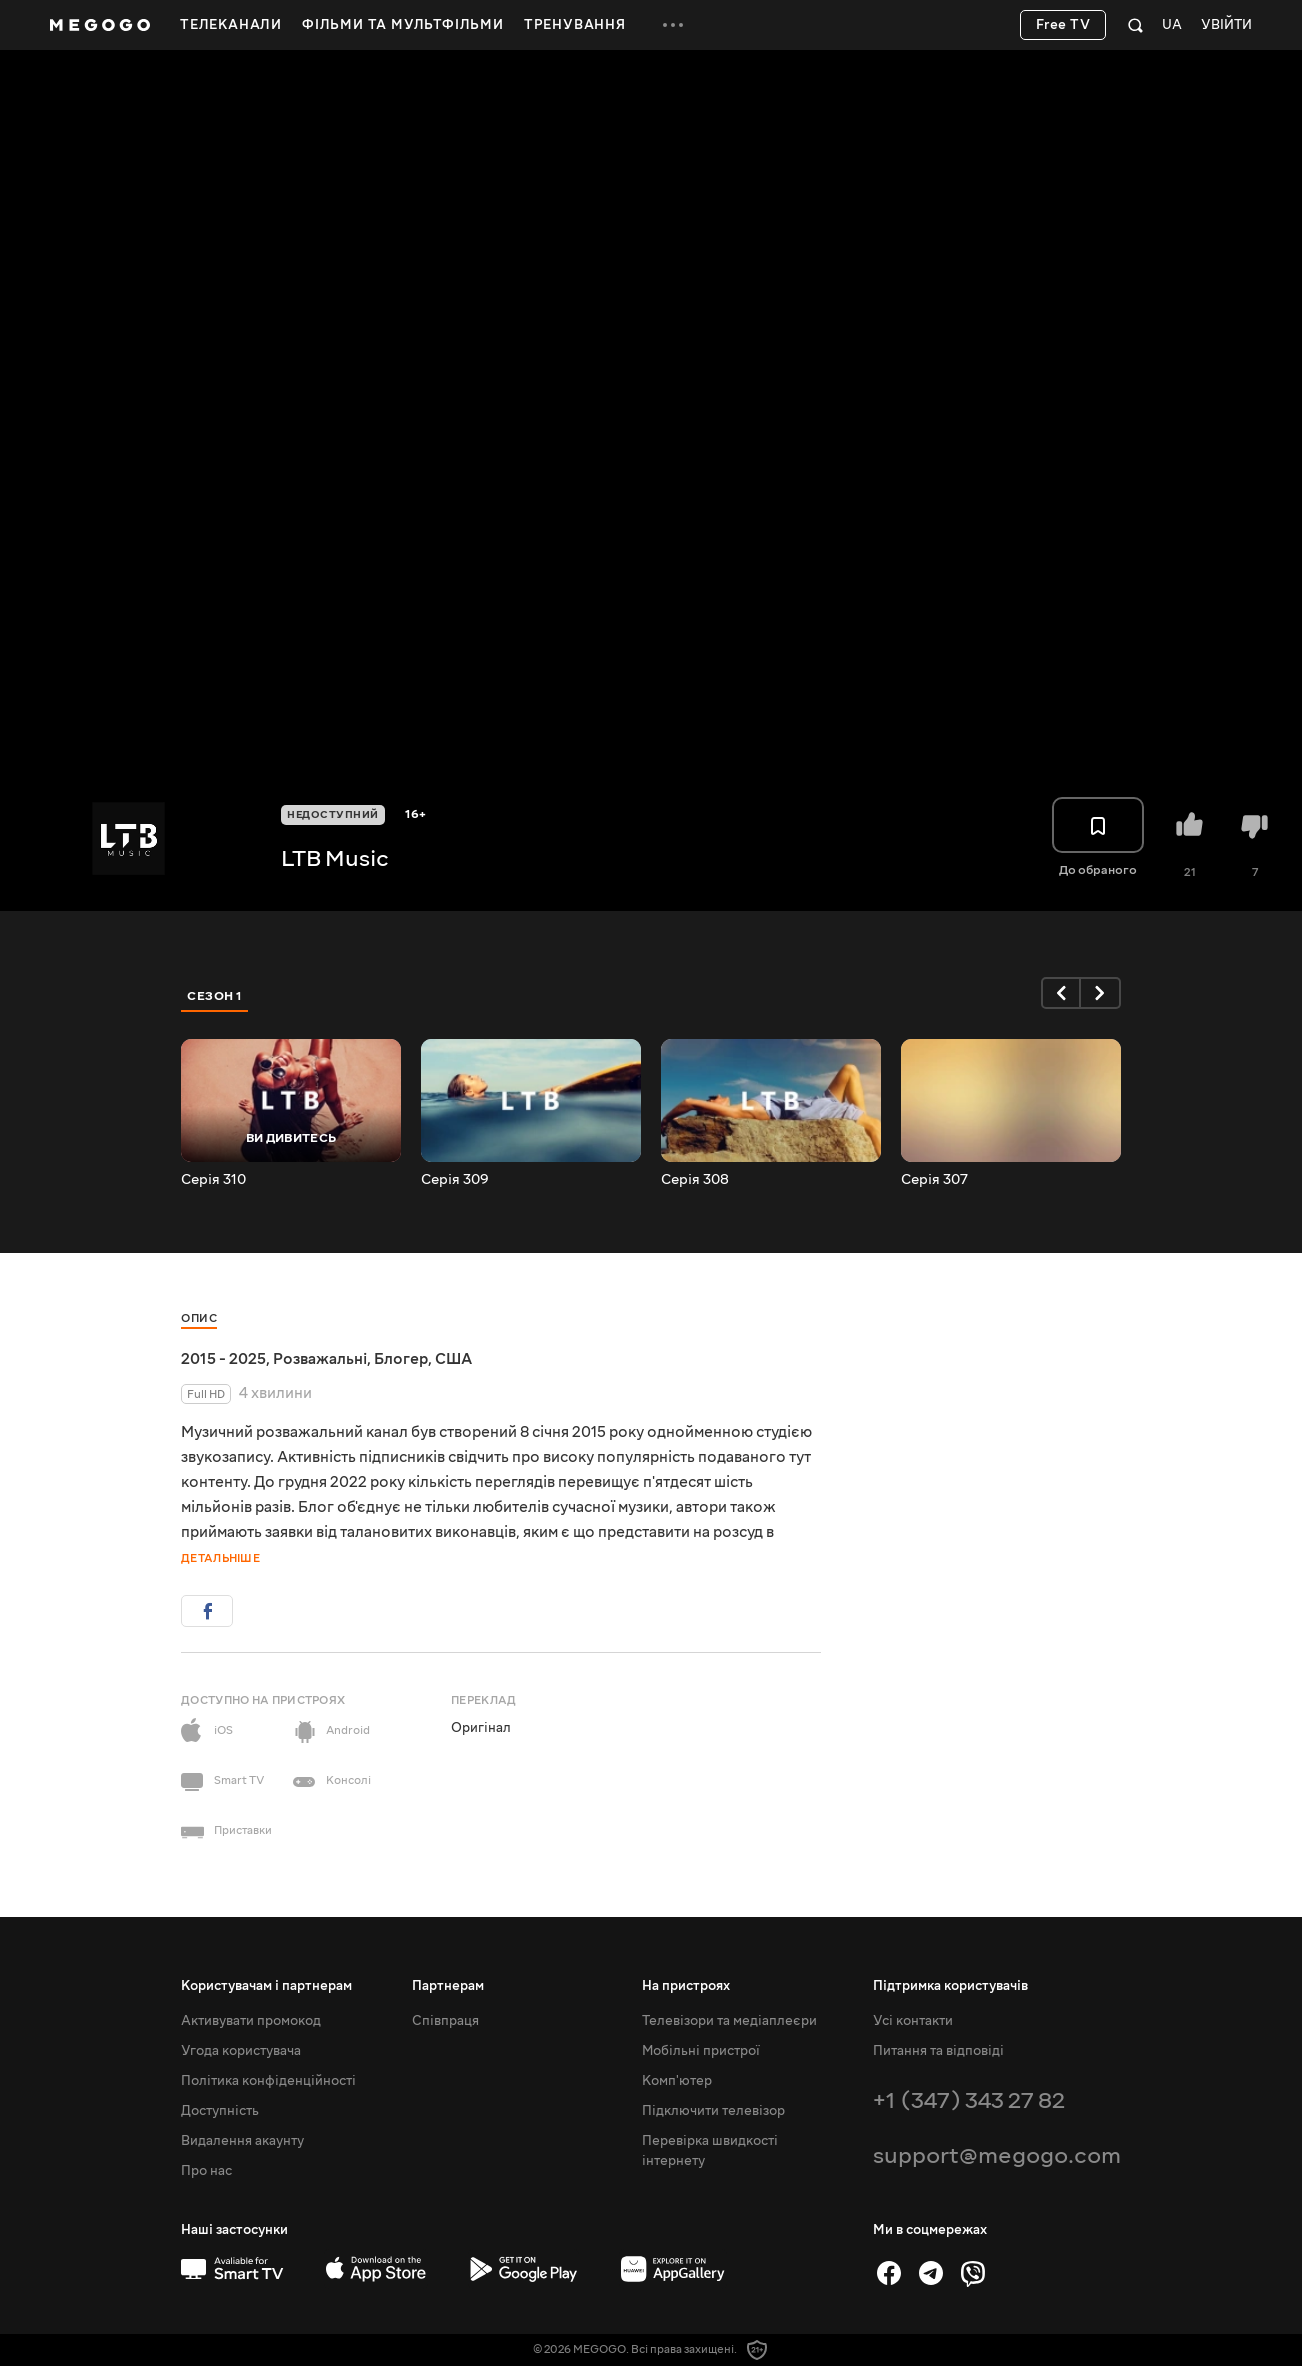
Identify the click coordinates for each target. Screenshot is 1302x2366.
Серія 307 (934, 1180)
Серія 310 (213, 1180)
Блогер (401, 1359)
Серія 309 (455, 1180)
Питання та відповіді (938, 2051)
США (453, 1359)
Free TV (1063, 25)
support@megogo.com (997, 2155)
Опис (199, 1318)
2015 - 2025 (223, 1359)
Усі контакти (913, 2021)
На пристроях (686, 1986)
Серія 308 (695, 1180)
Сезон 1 (215, 996)
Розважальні (320, 1359)
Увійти (1226, 25)
